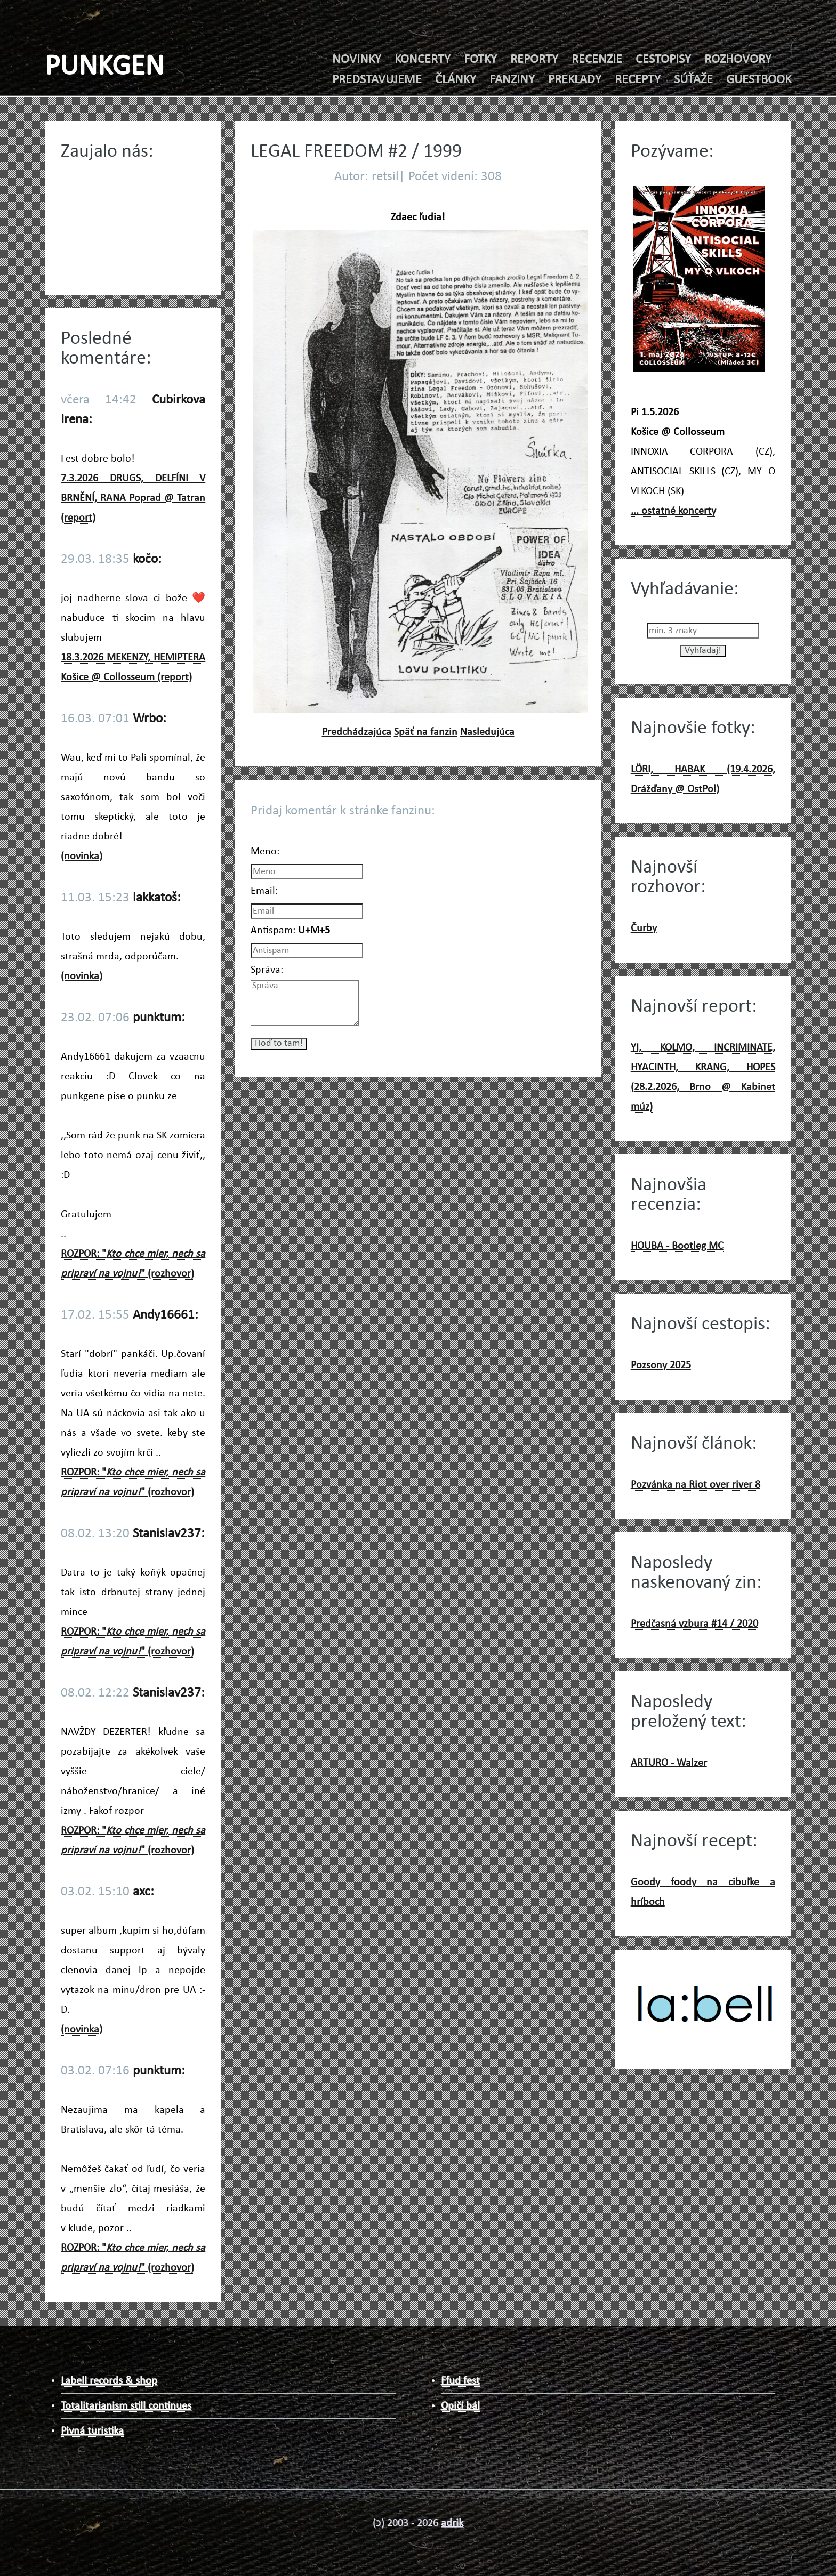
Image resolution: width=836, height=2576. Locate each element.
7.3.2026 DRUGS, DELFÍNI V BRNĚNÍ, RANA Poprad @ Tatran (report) (133, 498)
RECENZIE (597, 59)
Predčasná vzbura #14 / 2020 (694, 1624)
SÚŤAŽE (693, 80)
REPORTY (534, 59)
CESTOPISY (663, 59)
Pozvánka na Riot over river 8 (695, 1485)
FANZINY (512, 80)
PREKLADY (574, 80)
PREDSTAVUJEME (377, 80)
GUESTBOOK (758, 80)
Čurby (644, 928)
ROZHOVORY (737, 59)
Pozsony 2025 (661, 1365)
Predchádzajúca (356, 732)
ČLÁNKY (455, 80)
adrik (452, 2523)
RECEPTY (638, 80)
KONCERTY (423, 59)
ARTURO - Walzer (669, 1763)
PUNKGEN (104, 67)
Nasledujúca (487, 732)
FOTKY (480, 59)
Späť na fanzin (425, 732)
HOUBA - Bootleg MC (677, 1246)
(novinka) (81, 856)
